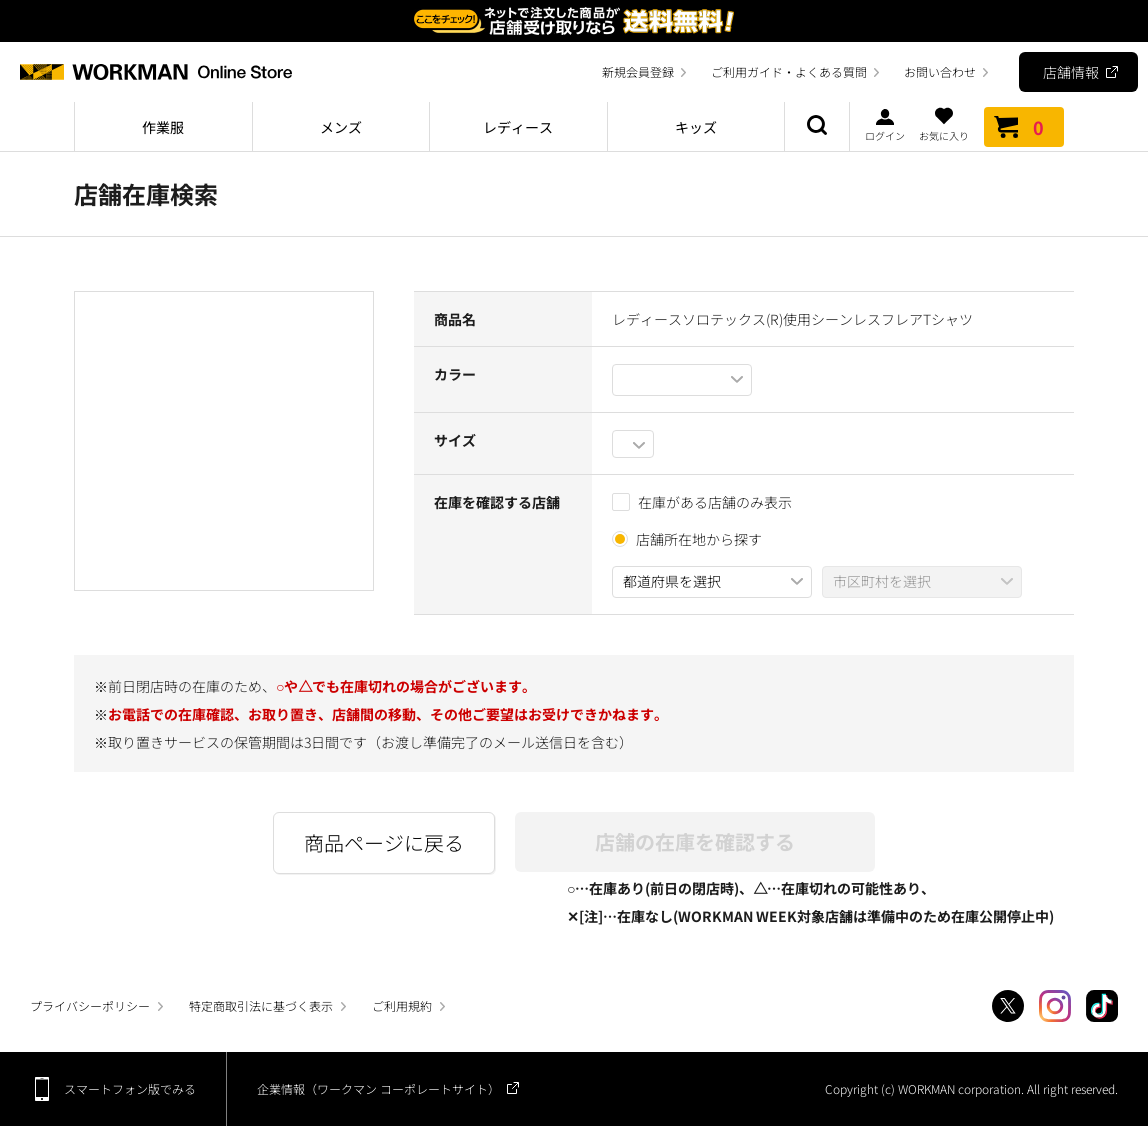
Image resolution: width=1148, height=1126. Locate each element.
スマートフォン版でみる (130, 1088)
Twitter (1008, 1006)
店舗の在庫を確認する (695, 841)
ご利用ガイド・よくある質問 (789, 71)
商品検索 (817, 127)
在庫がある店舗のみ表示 (702, 502)
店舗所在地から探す (699, 539)
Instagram (1055, 1006)
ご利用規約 (402, 1005)
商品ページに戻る (384, 842)
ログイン (885, 124)
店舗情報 (1071, 72)
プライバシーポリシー (90, 1005)
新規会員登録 (638, 71)
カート (1024, 127)
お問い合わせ (940, 71)
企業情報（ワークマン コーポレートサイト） (378, 1088)
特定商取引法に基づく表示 (261, 1005)
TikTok (1102, 1006)
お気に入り (944, 124)
